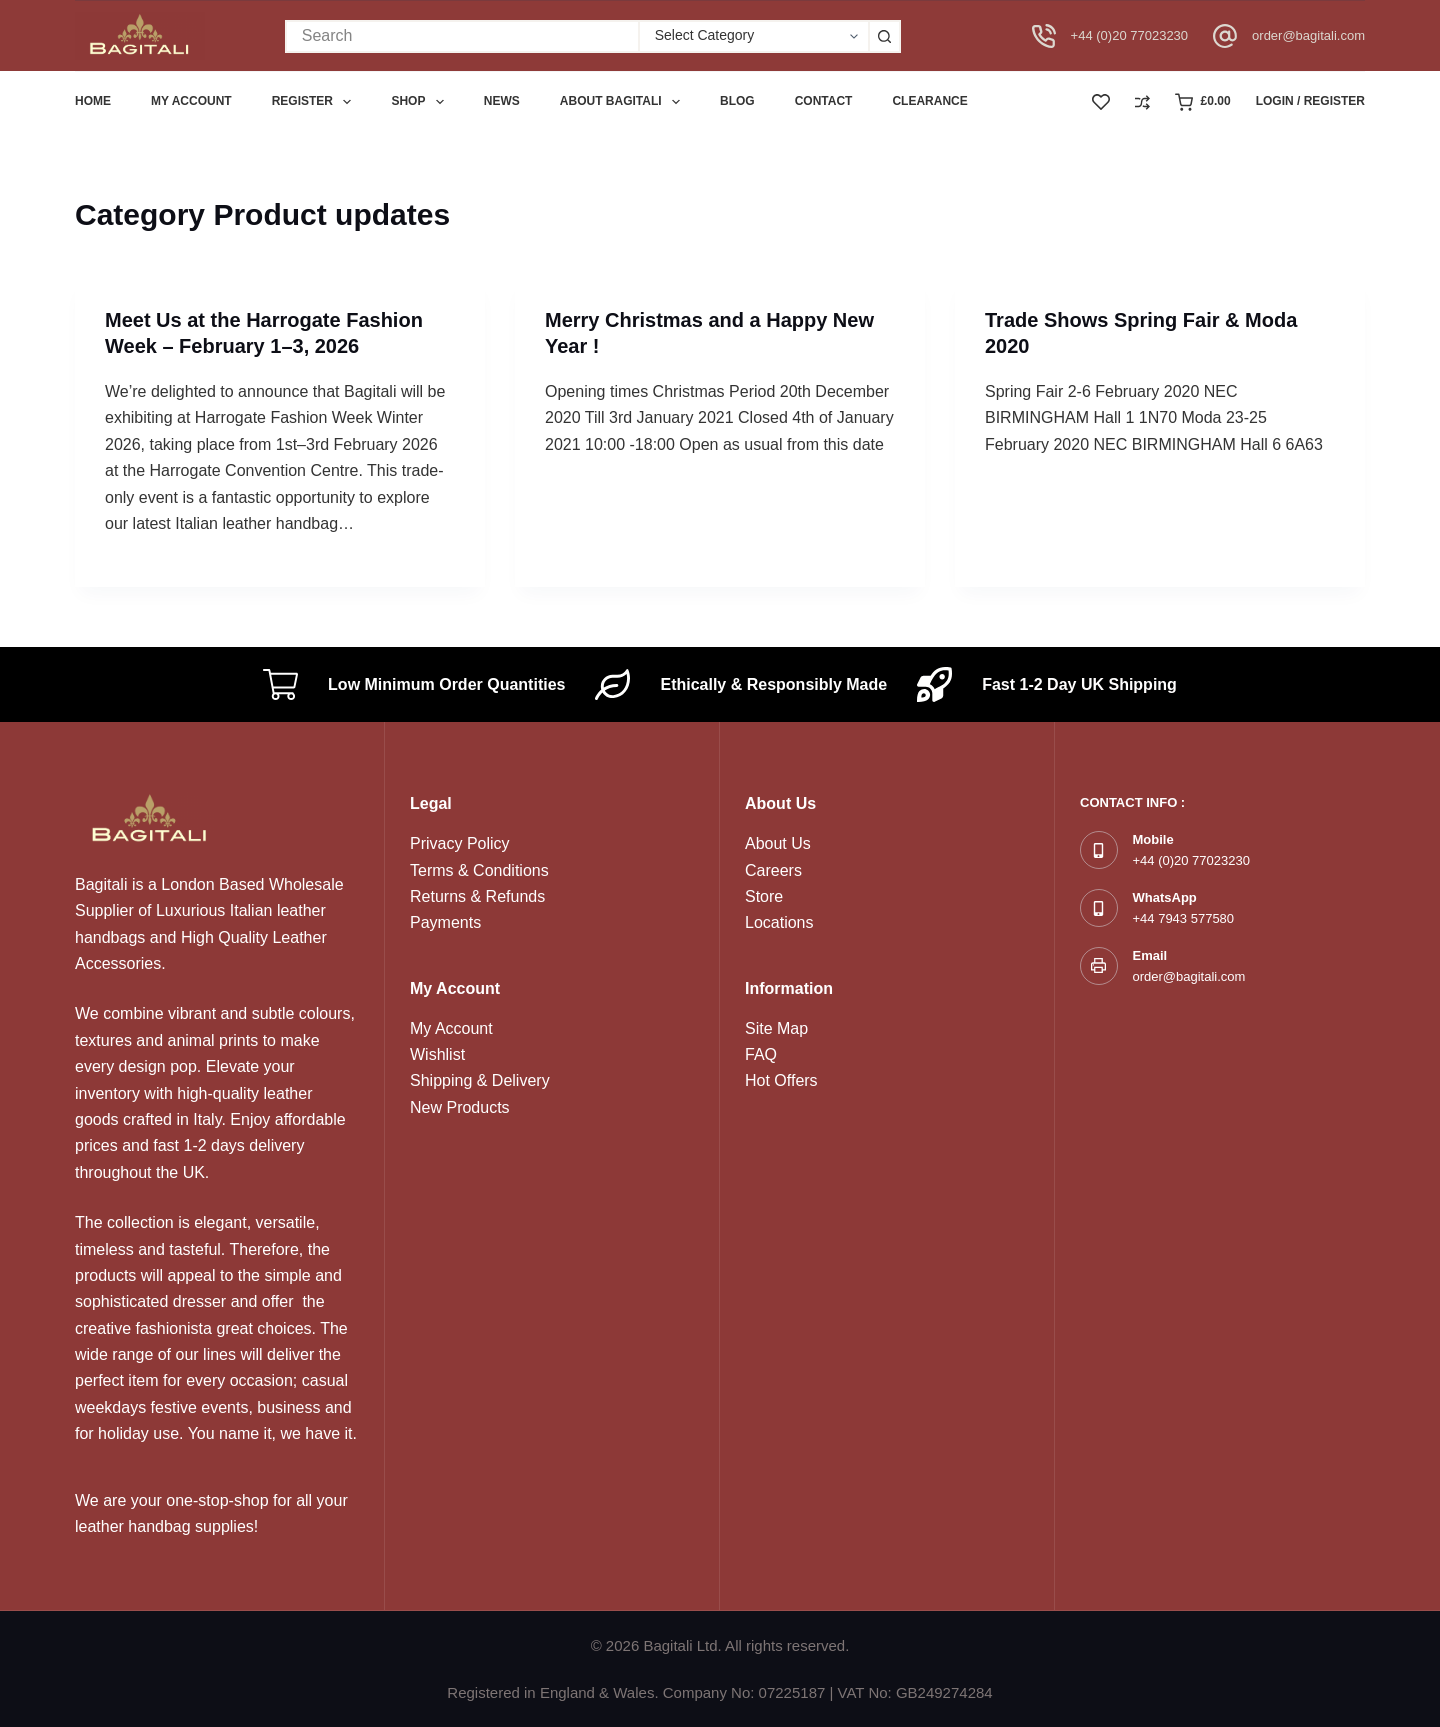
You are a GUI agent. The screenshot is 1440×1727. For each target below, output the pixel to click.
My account (191, 101)
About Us (778, 843)
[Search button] (884, 36)
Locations (779, 922)
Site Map (776, 1028)
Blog (737, 101)
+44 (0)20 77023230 (1129, 35)
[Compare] (1142, 102)
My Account (451, 1028)
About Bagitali (624, 102)
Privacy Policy (460, 843)
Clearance (929, 101)
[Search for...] (461, 36)
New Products (460, 1107)
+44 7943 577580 (1184, 918)
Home (93, 101)
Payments (445, 922)
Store (764, 896)
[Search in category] (753, 36)
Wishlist (437, 1054)
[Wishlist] (1101, 102)
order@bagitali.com (1308, 35)
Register (316, 102)
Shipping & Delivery (480, 1080)
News (502, 101)
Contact (824, 101)
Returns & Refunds (477, 896)
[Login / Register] (1310, 102)
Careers (773, 870)
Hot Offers (781, 1080)
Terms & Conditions (479, 870)
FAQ (761, 1054)
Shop (421, 102)
